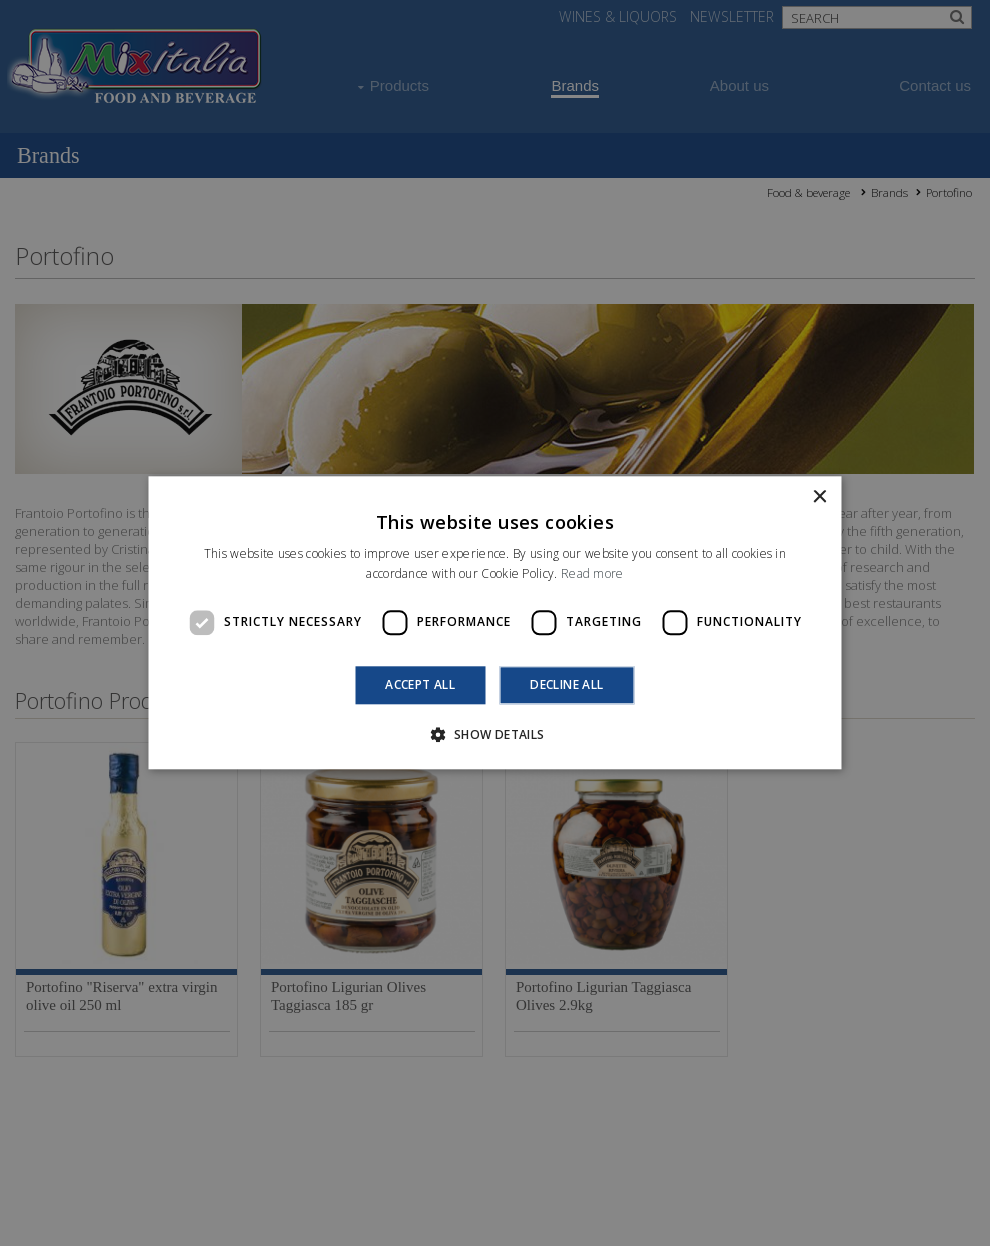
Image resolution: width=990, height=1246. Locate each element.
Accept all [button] (420, 684)
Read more (592, 574)
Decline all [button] (566, 684)
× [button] (819, 497)
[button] (494, 735)
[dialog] (495, 623)
